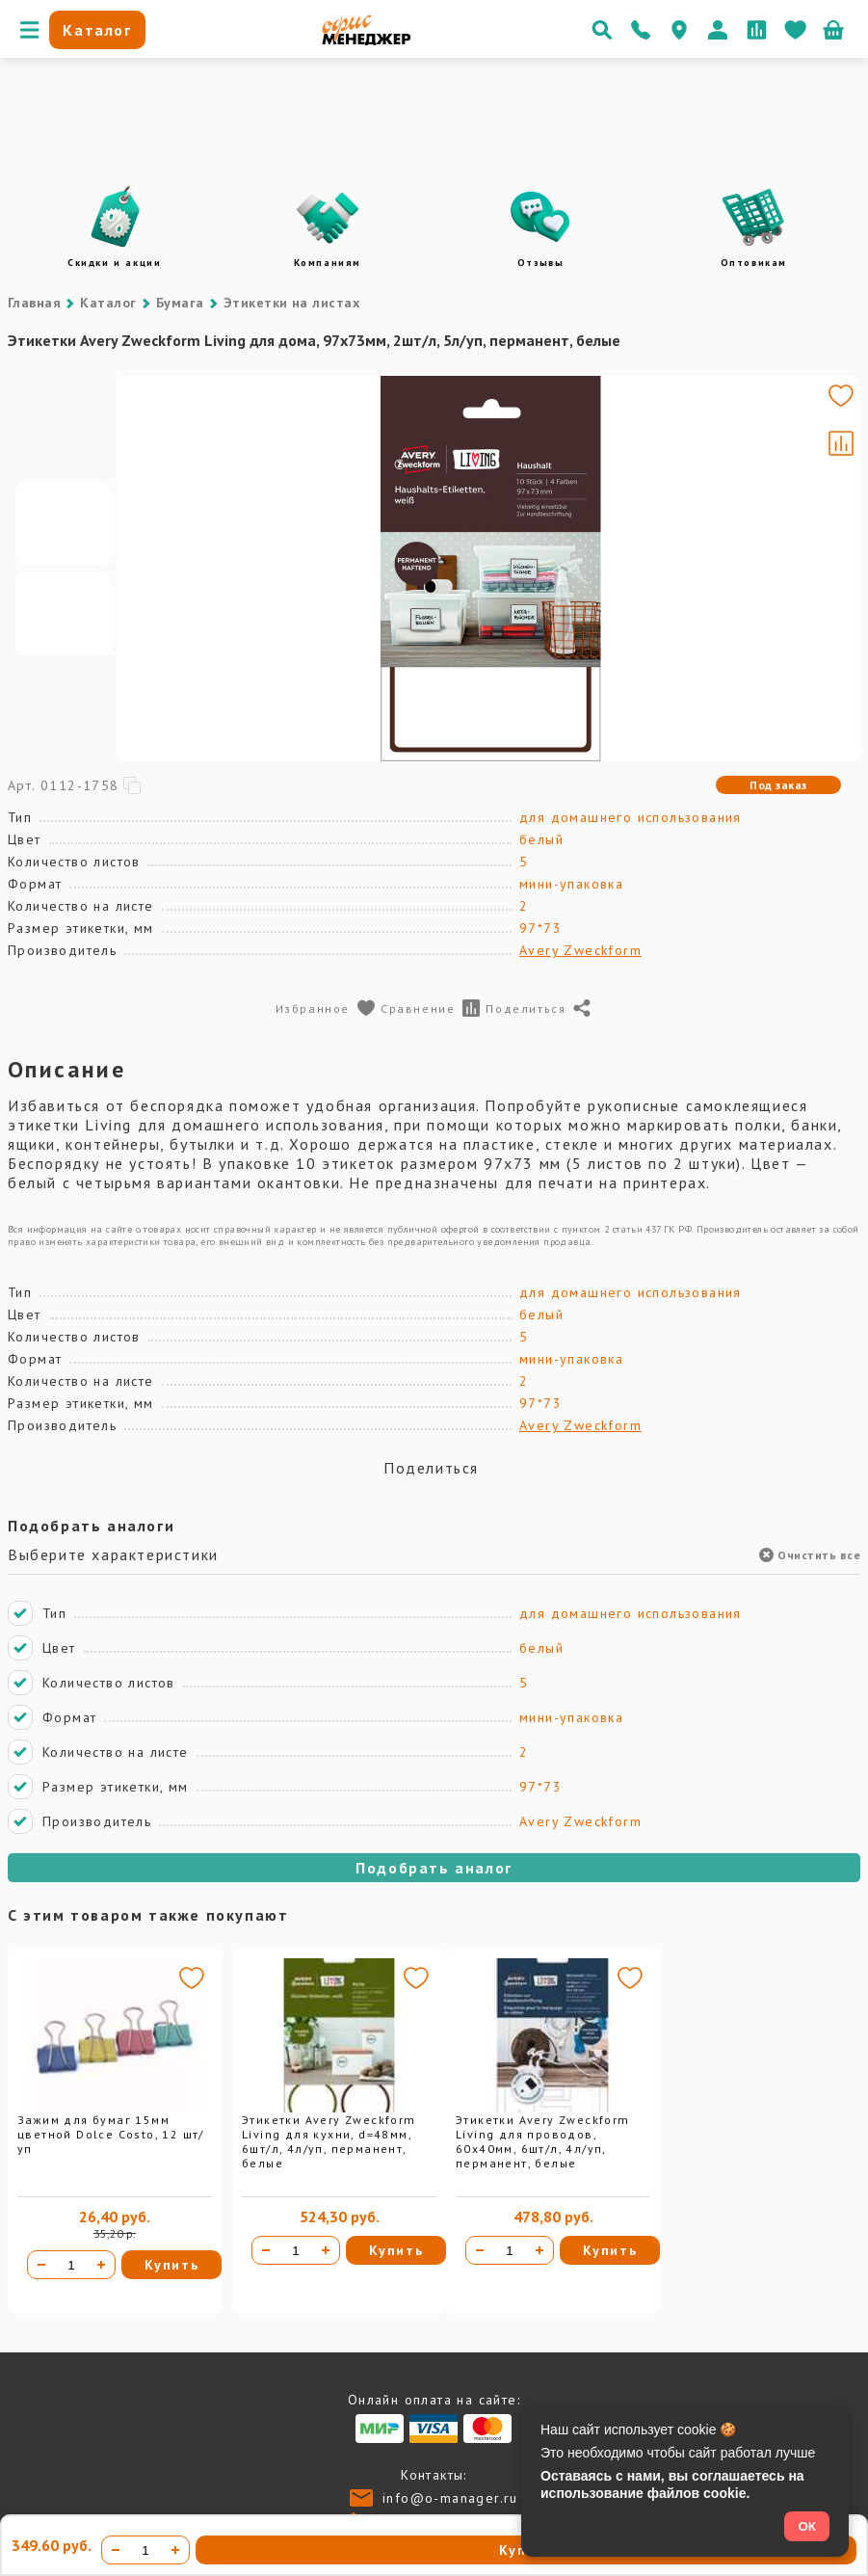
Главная (34, 302)
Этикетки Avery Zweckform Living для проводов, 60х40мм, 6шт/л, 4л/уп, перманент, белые (543, 2141)
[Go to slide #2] (63, 613)
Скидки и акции (114, 262)
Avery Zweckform (580, 950)
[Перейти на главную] (366, 40)
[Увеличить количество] (101, 2264)
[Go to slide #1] (63, 523)
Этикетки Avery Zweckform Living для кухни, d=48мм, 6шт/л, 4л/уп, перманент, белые (329, 2141)
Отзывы (541, 262)
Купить (172, 2264)
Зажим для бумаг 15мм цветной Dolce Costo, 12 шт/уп (110, 2134)
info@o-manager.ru (450, 2498)
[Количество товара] (71, 2264)
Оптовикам (754, 262)
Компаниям (327, 262)
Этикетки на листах (292, 302)
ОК (807, 2526)
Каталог (108, 302)
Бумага (180, 302)
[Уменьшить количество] (41, 2264)
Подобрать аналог (434, 1867)
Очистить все (809, 1555)
